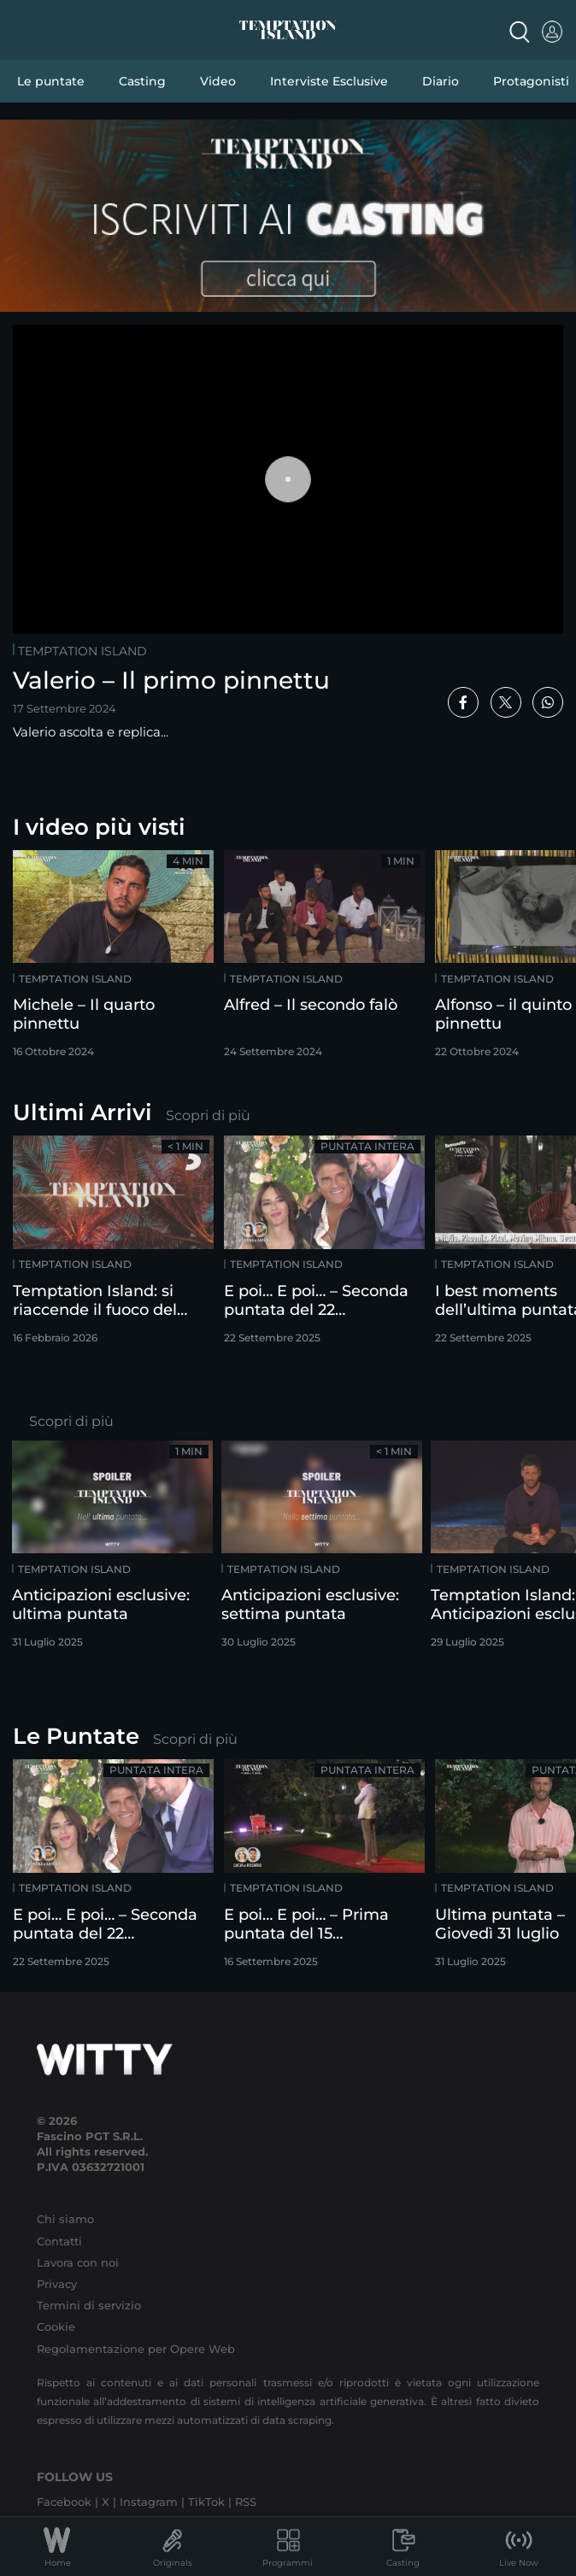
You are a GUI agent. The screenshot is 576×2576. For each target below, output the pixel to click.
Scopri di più (208, 1115)
